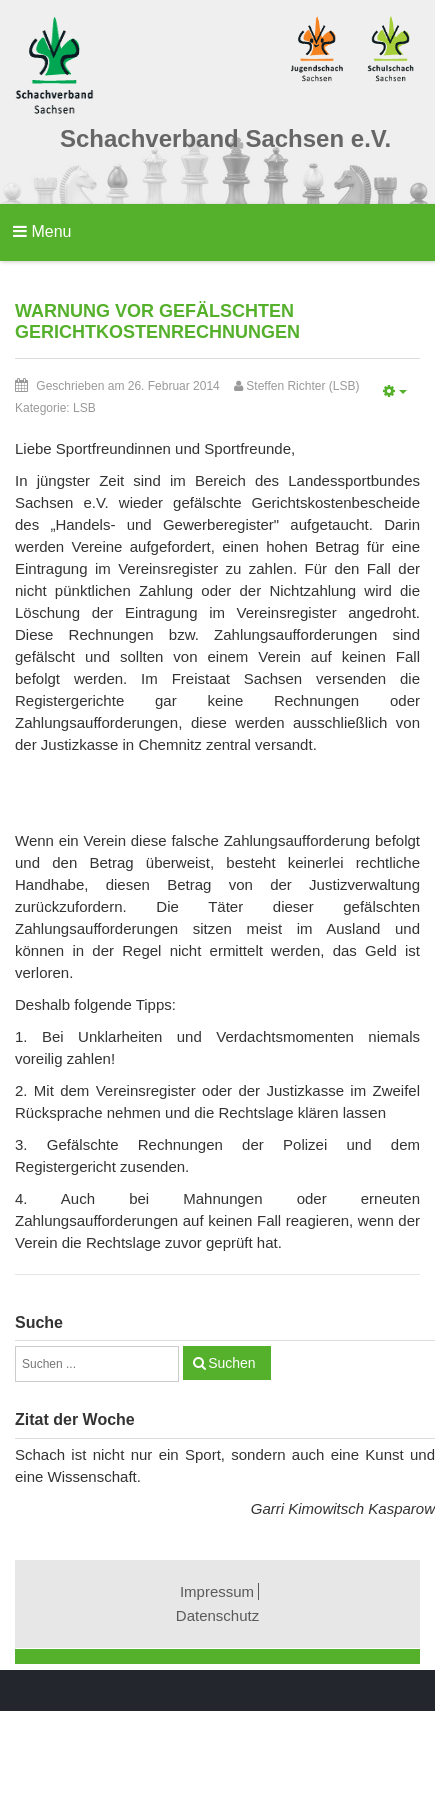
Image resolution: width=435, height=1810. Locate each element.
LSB (84, 408)
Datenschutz (217, 1615)
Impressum (217, 1591)
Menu (42, 231)
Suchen (231, 1363)
